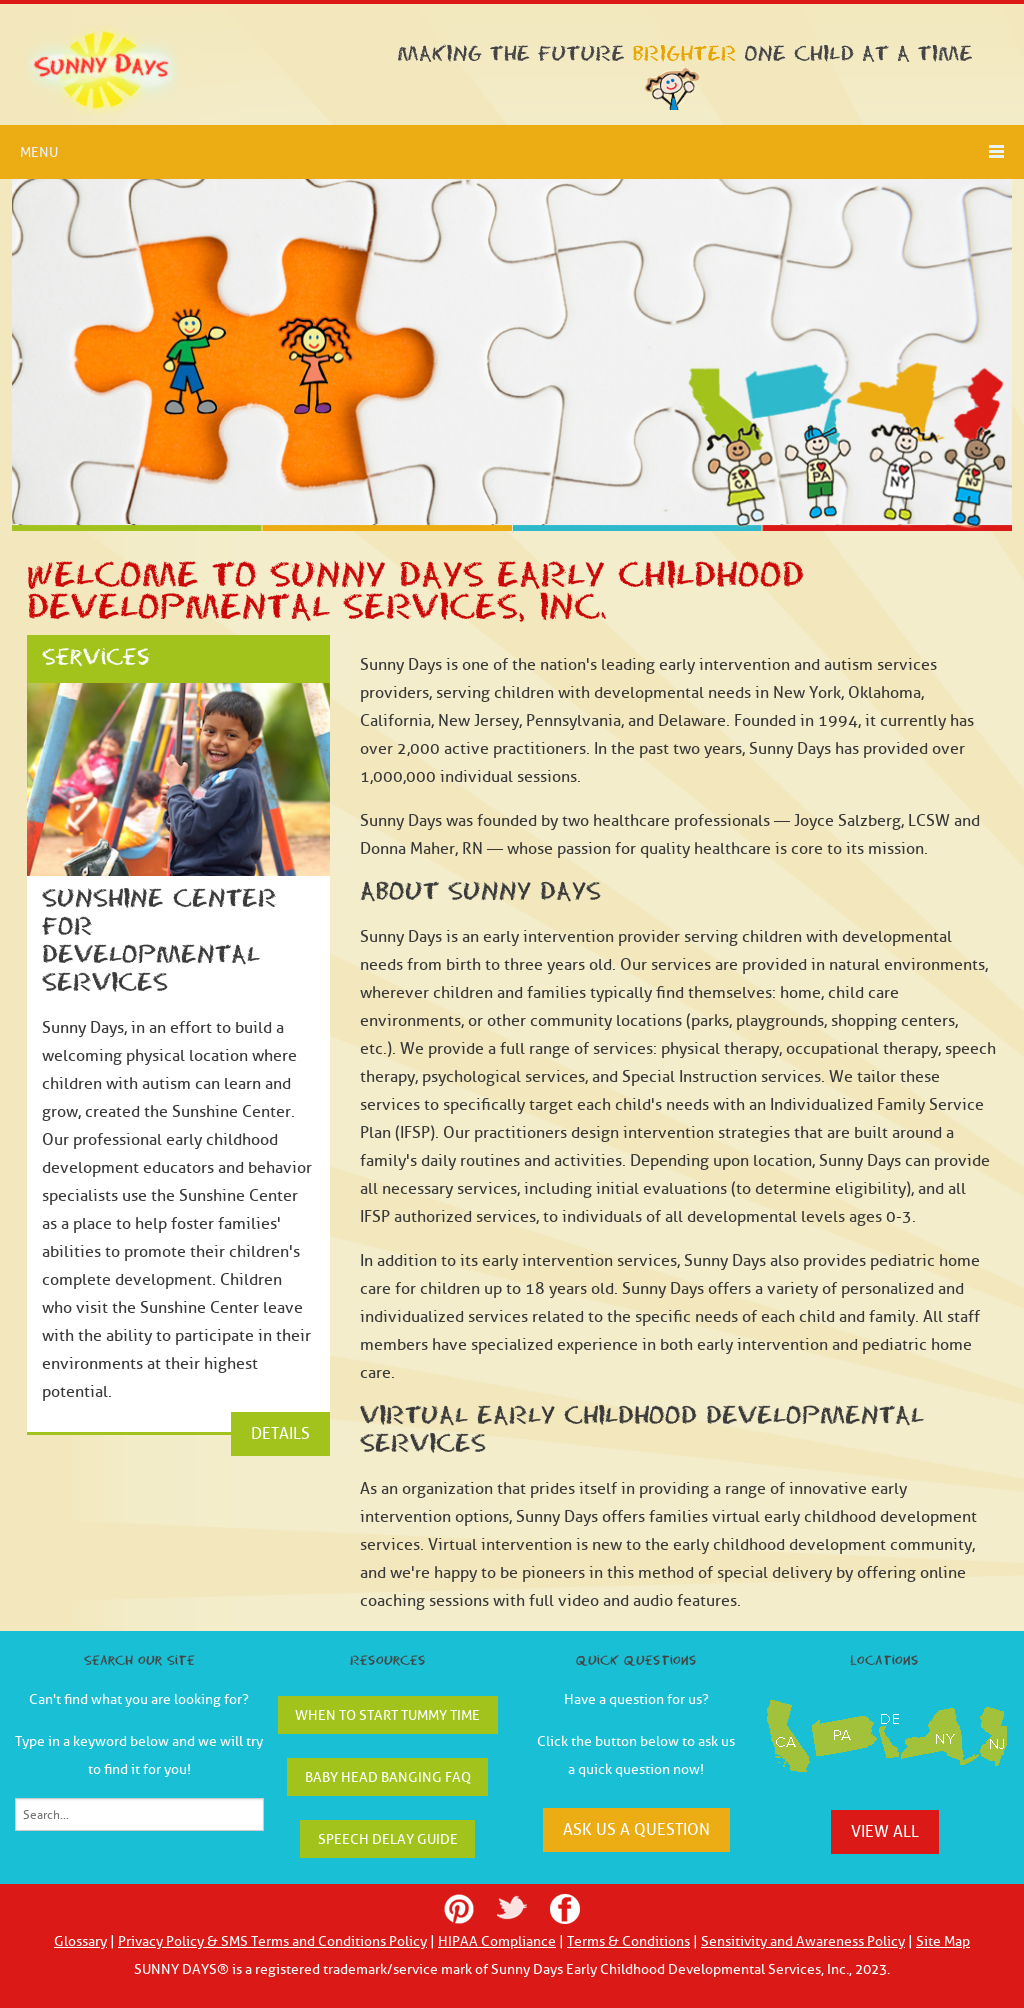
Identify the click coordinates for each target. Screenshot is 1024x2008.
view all (885, 1832)
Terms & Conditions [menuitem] (628, 1941)
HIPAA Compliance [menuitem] (497, 1941)
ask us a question (636, 1830)
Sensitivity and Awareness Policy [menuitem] (803, 1941)
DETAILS (280, 1434)
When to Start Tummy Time (387, 1715)
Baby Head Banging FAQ (388, 1777)
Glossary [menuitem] (80, 1941)
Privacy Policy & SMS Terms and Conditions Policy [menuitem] (272, 1941)
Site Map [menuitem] (943, 1941)
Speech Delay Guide (388, 1839)
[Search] (139, 1814)
